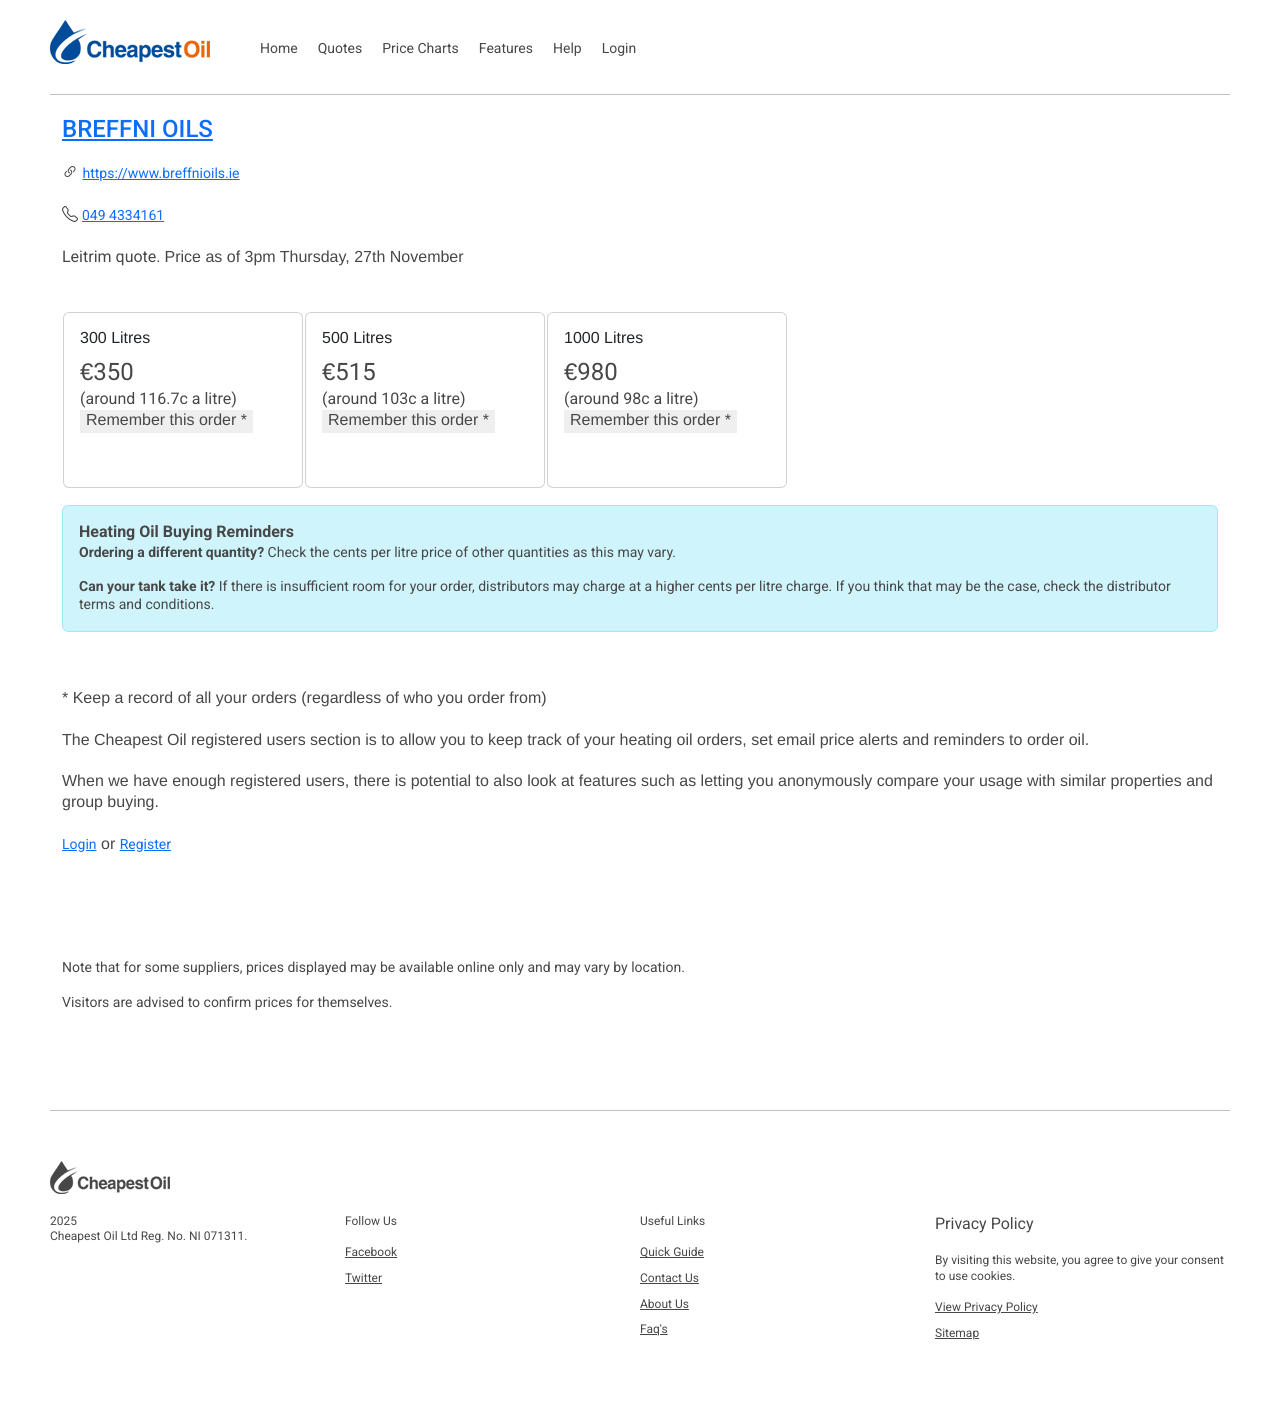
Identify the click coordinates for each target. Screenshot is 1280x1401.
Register (145, 845)
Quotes (340, 49)
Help (567, 49)
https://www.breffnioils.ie (160, 174)
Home (279, 49)
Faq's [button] (654, 1329)
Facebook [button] (371, 1252)
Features (506, 49)
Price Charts (420, 49)
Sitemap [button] (957, 1333)
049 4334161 (123, 216)
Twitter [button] (363, 1278)
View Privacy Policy (986, 1307)
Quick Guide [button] (672, 1252)
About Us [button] (664, 1304)
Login (619, 49)
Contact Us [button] (669, 1278)
